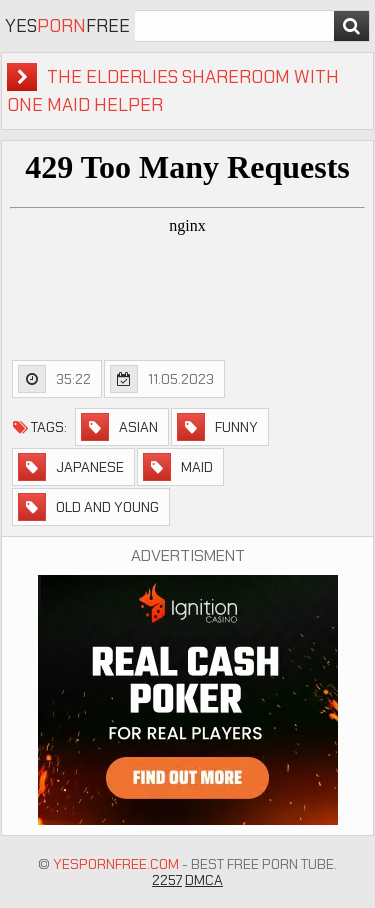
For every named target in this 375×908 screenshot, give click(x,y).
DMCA (204, 880)
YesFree (67, 26)
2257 (167, 880)
